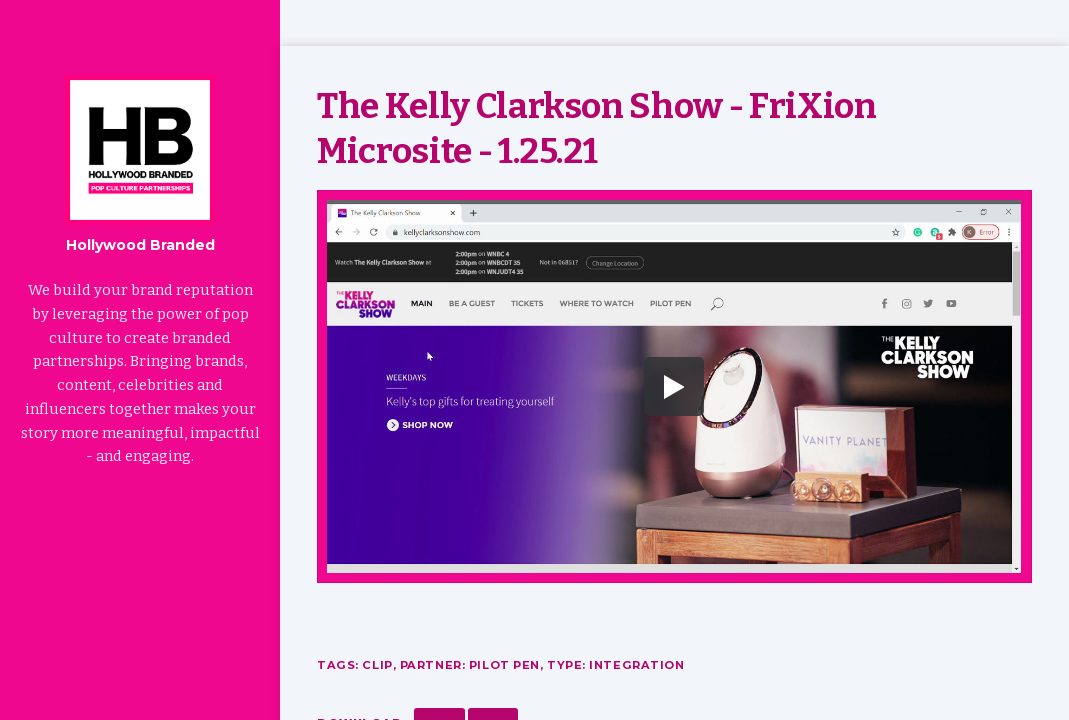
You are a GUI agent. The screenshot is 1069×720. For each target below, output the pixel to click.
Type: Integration (615, 665)
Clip (377, 665)
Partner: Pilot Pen (470, 665)
